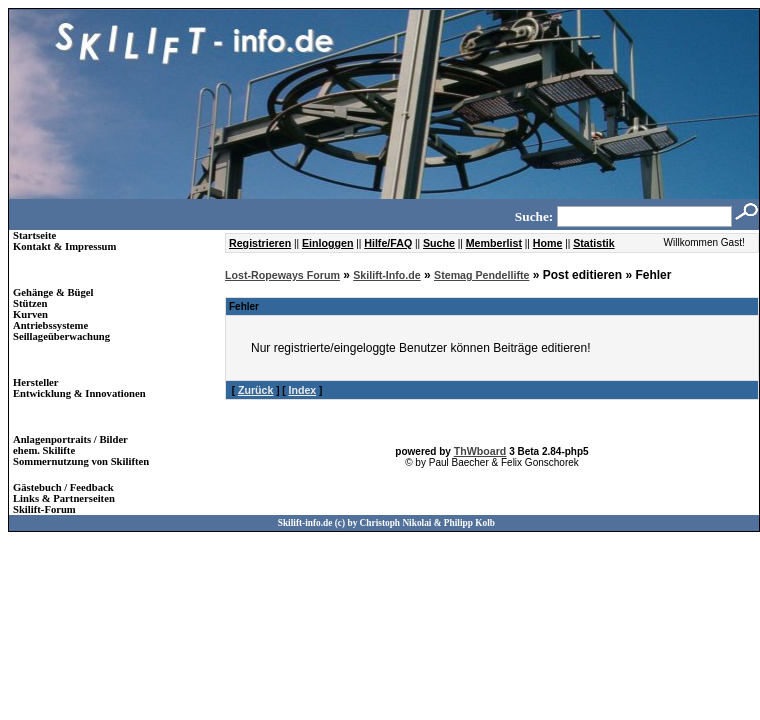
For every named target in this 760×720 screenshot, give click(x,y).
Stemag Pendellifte (481, 275)
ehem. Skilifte (44, 450)
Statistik (593, 243)
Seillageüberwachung (61, 336)
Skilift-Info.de (387, 275)
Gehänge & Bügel (53, 292)
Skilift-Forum (44, 509)
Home (548, 243)
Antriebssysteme (50, 325)
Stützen (30, 303)
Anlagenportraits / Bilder (70, 439)
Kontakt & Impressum (64, 246)
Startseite (34, 235)
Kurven (30, 314)
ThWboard (480, 451)
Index (302, 390)
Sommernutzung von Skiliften (81, 461)
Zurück (256, 390)
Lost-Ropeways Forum (282, 275)
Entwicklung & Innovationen (79, 393)
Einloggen (328, 243)
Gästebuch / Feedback (63, 487)
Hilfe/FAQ (388, 243)
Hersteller (36, 382)
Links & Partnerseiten (64, 498)
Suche (439, 243)
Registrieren (260, 243)
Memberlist (494, 243)
